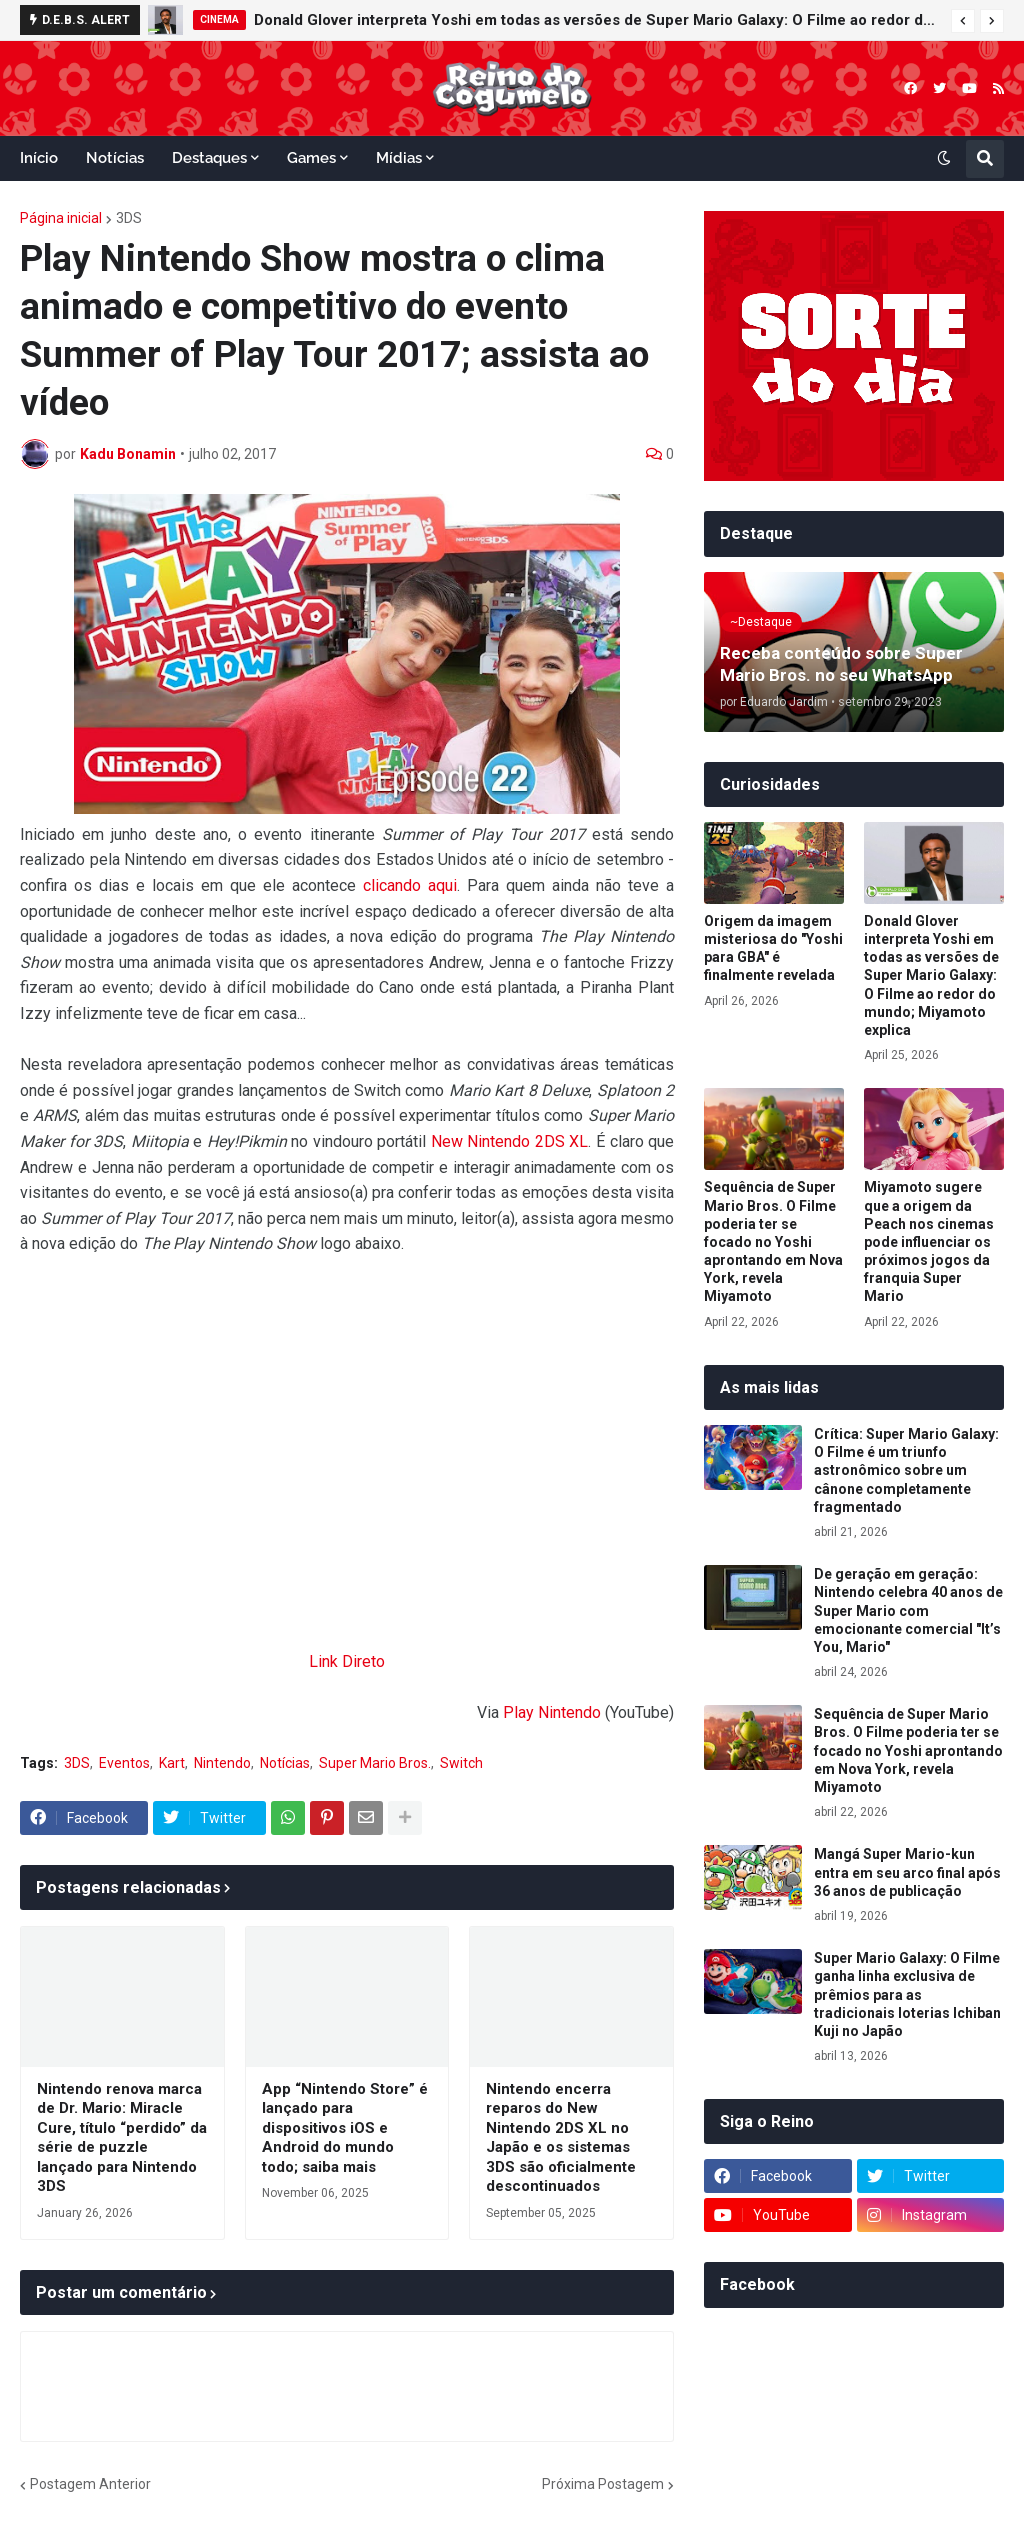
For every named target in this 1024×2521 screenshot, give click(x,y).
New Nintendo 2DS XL (510, 1141)
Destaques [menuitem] (209, 158)
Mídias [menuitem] (399, 158)
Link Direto (347, 1661)
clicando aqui (410, 885)
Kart (172, 1763)
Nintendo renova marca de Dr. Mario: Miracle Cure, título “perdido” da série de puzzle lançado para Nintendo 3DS (122, 2138)
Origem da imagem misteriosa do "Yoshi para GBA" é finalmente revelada (773, 948)
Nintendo (222, 1763)
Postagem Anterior (90, 2484)
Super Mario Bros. (375, 1763)
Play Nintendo (552, 1712)
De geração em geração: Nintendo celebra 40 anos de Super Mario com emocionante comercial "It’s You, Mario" (908, 1610)
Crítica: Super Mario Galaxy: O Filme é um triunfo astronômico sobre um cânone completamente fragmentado (906, 1470)
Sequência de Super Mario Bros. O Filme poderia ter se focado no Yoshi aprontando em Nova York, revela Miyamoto (773, 1241)
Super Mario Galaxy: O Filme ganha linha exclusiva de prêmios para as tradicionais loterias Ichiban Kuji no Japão (907, 1994)
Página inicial (61, 218)
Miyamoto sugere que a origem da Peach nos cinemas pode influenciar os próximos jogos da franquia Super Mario (929, 1241)
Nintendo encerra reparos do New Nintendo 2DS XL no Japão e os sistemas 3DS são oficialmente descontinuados (561, 2138)
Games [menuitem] (311, 158)
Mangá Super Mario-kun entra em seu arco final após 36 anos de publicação (907, 1872)
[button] (963, 21)
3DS (129, 218)
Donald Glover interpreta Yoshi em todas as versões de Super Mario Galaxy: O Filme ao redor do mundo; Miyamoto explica (597, 20)
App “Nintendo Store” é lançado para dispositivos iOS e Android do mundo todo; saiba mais (345, 2128)
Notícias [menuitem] (115, 158)
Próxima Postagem (603, 2484)
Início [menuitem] (39, 158)
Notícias (285, 1763)
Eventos (124, 1763)
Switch (461, 1763)
